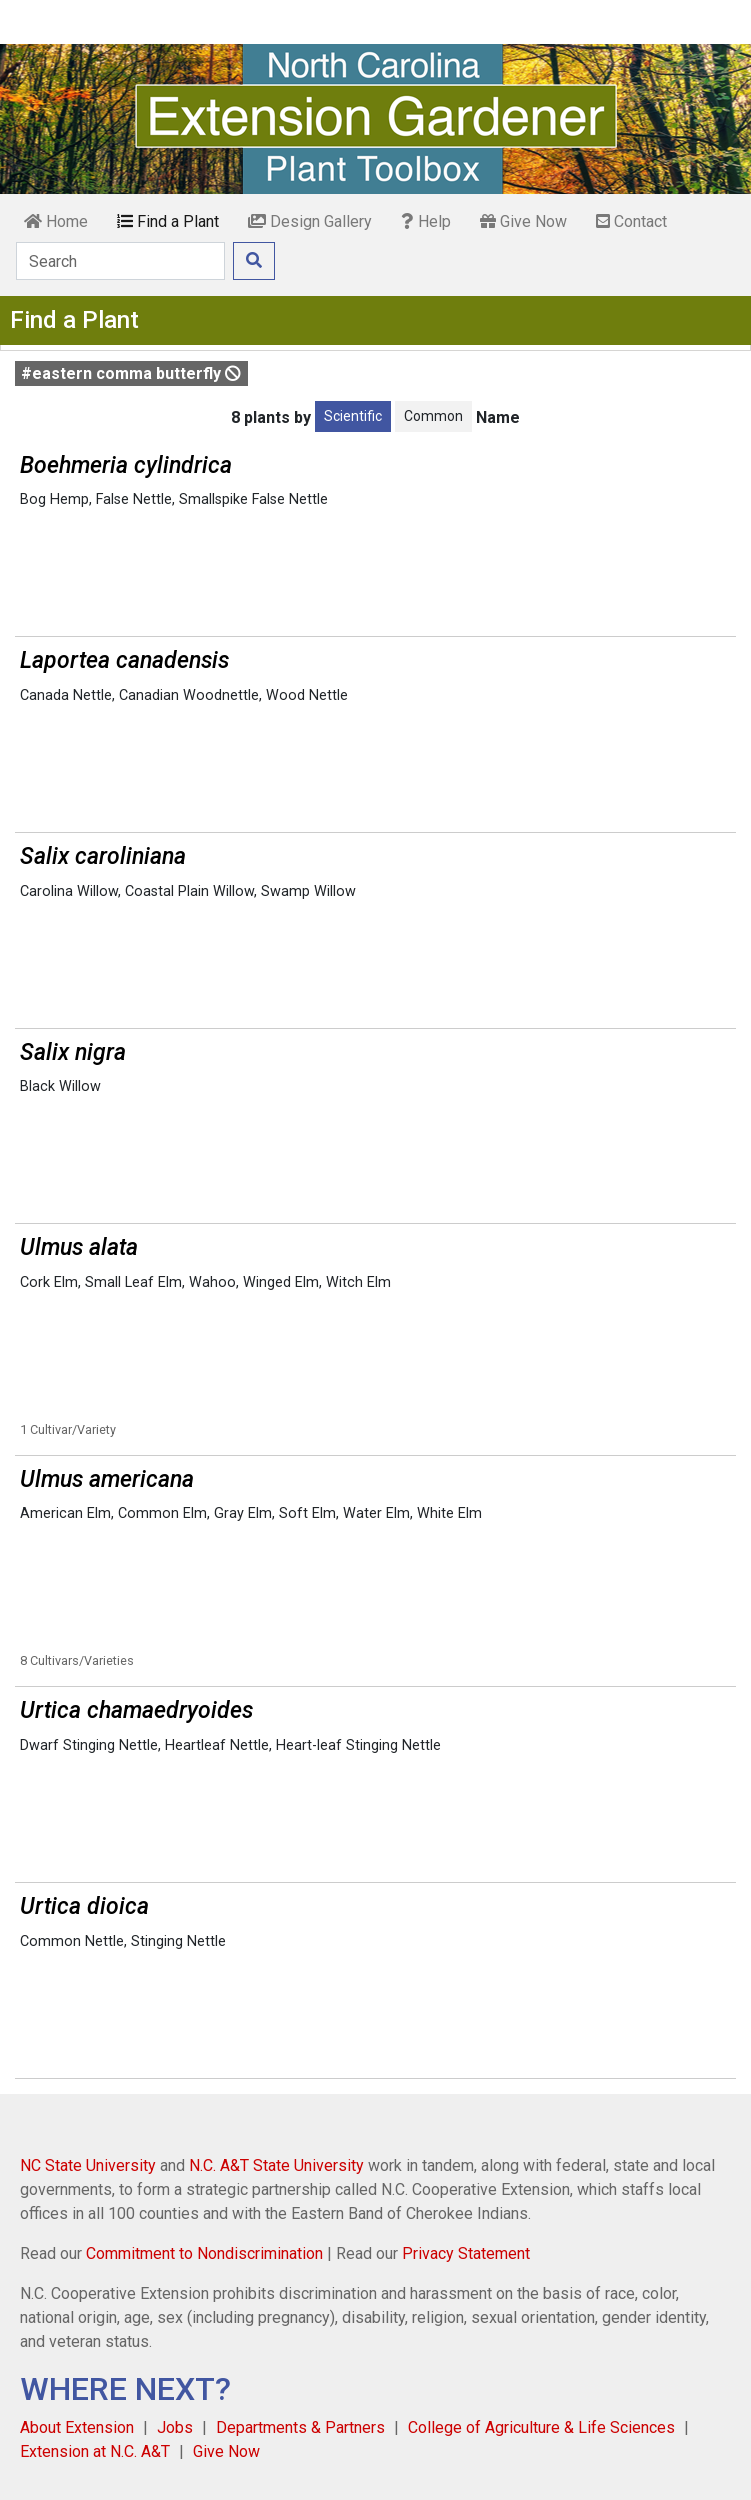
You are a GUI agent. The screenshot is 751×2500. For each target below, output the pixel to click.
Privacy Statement (466, 2253)
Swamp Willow (308, 891)
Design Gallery (310, 221)
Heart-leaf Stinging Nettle (358, 1745)
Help (426, 221)
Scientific (353, 416)
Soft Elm (307, 1513)
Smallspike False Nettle (253, 499)
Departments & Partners (300, 2427)
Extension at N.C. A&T (95, 2451)
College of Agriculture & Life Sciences (541, 2427)
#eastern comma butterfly (131, 373)
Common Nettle (72, 1941)
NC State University (88, 2165)
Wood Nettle (307, 695)
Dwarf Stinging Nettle (89, 1745)
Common (433, 416)
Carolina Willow (69, 891)
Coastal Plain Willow (189, 891)
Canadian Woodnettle (189, 695)
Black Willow (60, 1086)
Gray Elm (243, 1513)
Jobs (175, 2427)
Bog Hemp (54, 499)
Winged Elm (281, 1282)
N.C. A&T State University (276, 2165)
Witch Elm (358, 1282)
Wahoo (212, 1282)
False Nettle (134, 499)
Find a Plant (168, 221)
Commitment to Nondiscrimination (204, 2253)
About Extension (77, 2427)
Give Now (523, 221)
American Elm (65, 1513)
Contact (631, 221)
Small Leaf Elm (133, 1282)
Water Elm (376, 1513)
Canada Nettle (66, 695)
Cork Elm (49, 1282)
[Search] (120, 261)
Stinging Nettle (178, 1941)
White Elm (449, 1513)
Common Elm (162, 1513)
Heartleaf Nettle (217, 1745)
